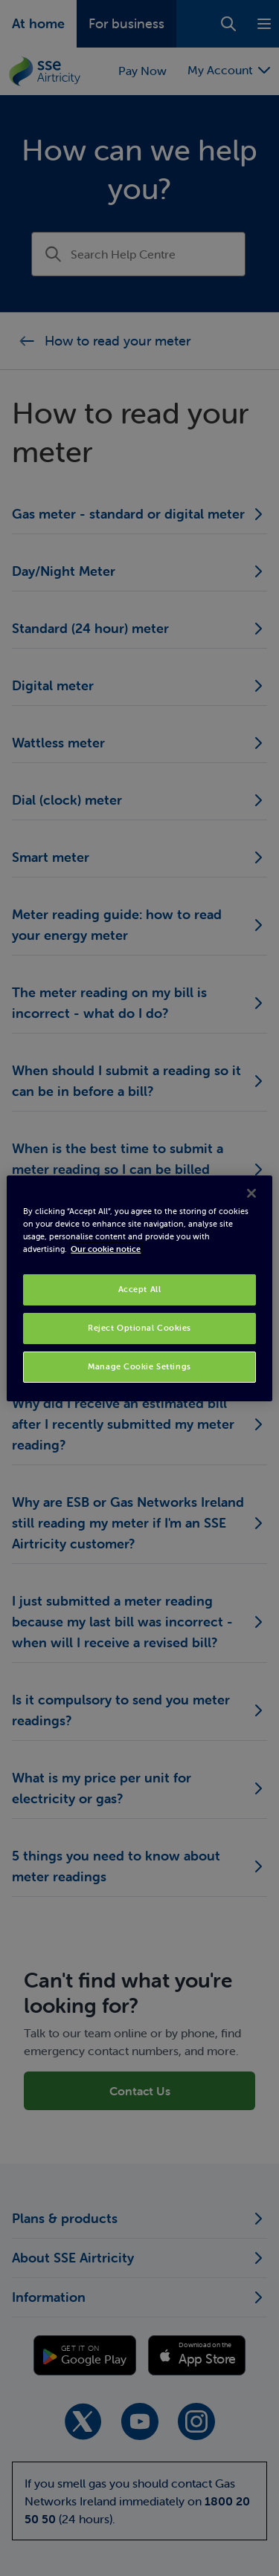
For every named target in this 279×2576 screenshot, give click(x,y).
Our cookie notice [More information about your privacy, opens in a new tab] (106, 1249)
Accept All (139, 1289)
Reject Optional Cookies (139, 1328)
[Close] (251, 1192)
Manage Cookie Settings (139, 1366)
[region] (139, 1288)
